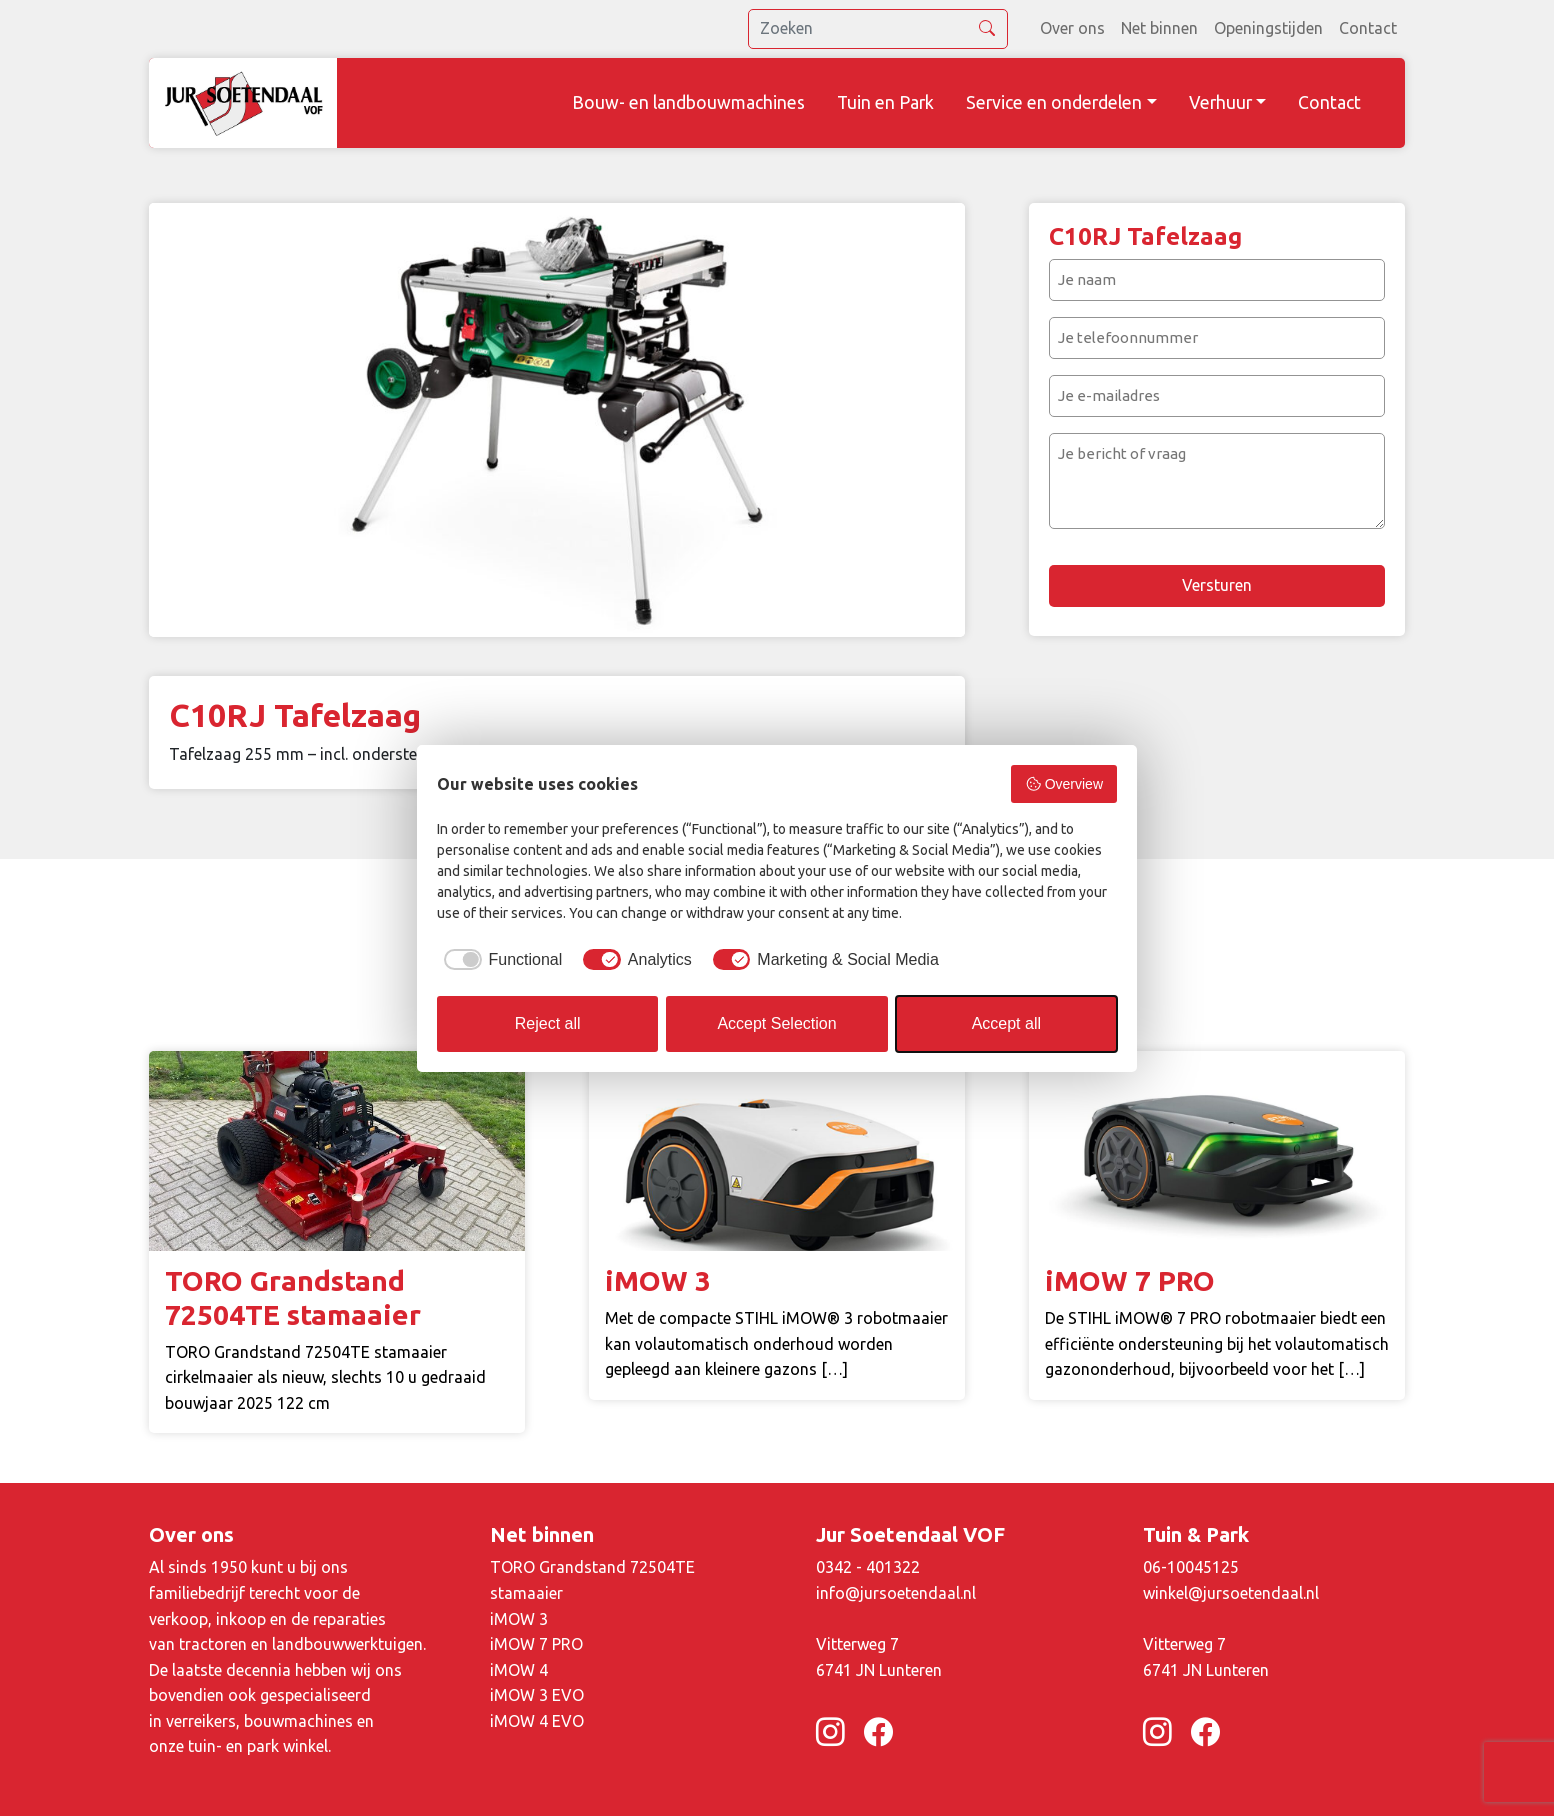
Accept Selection (776, 1023)
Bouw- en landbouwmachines (688, 102)
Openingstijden (1268, 28)
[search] (878, 29)
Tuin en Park (885, 102)
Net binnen (1159, 28)
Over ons (1072, 28)
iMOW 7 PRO (536, 1644)
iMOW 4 (519, 1670)
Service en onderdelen (1054, 102)
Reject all (548, 1023)
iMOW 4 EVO (537, 1721)
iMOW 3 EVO (537, 1695)
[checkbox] (499, 960)
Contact (1368, 28)
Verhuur (1220, 102)
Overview (1064, 784)
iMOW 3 (519, 1619)
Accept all (1006, 1023)
